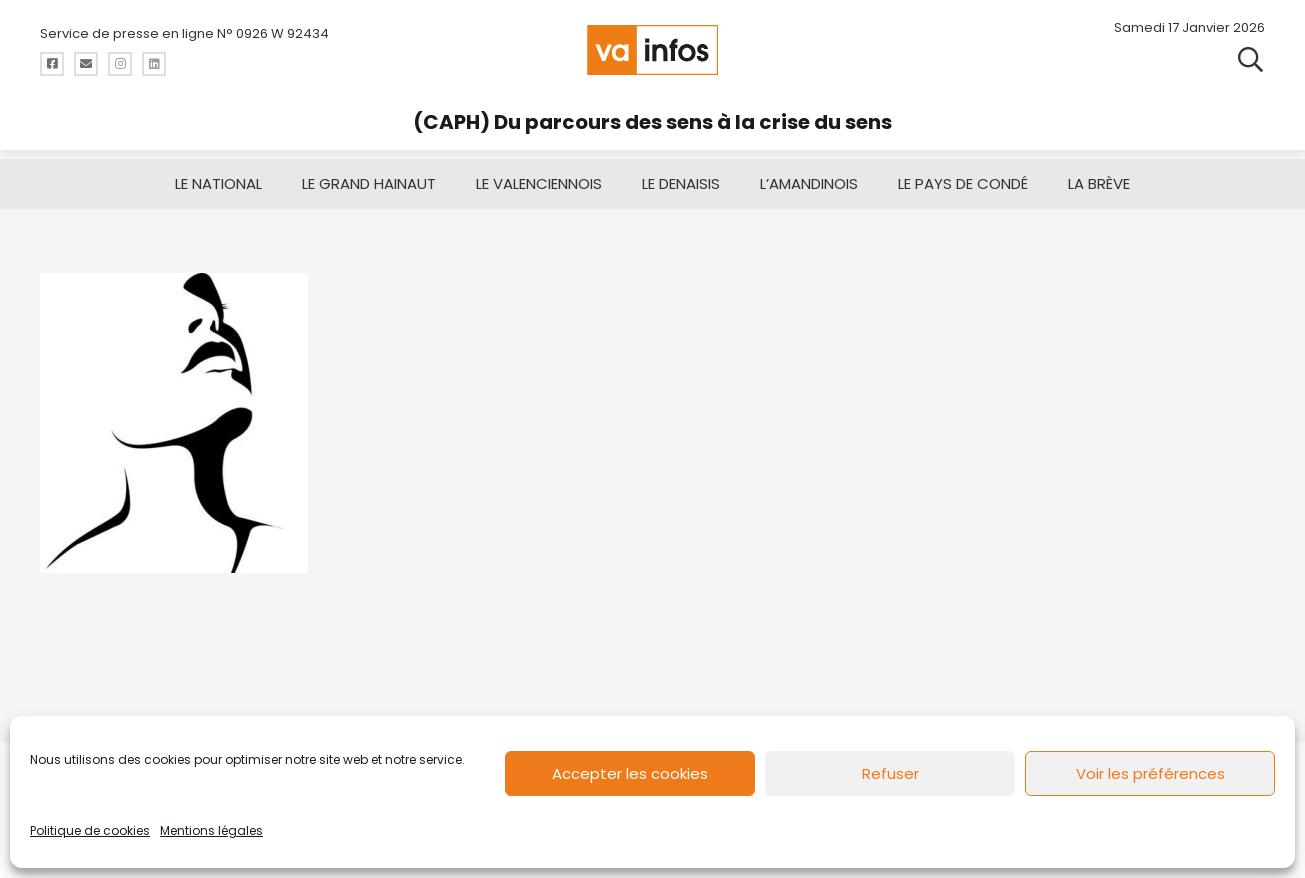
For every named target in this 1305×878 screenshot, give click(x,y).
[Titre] (52, 64)
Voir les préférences (1150, 773)
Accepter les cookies (630, 773)
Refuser (890, 773)
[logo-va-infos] (653, 50)
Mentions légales (211, 830)
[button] (1250, 60)
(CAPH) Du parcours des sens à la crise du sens (652, 122)
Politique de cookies (90, 830)
